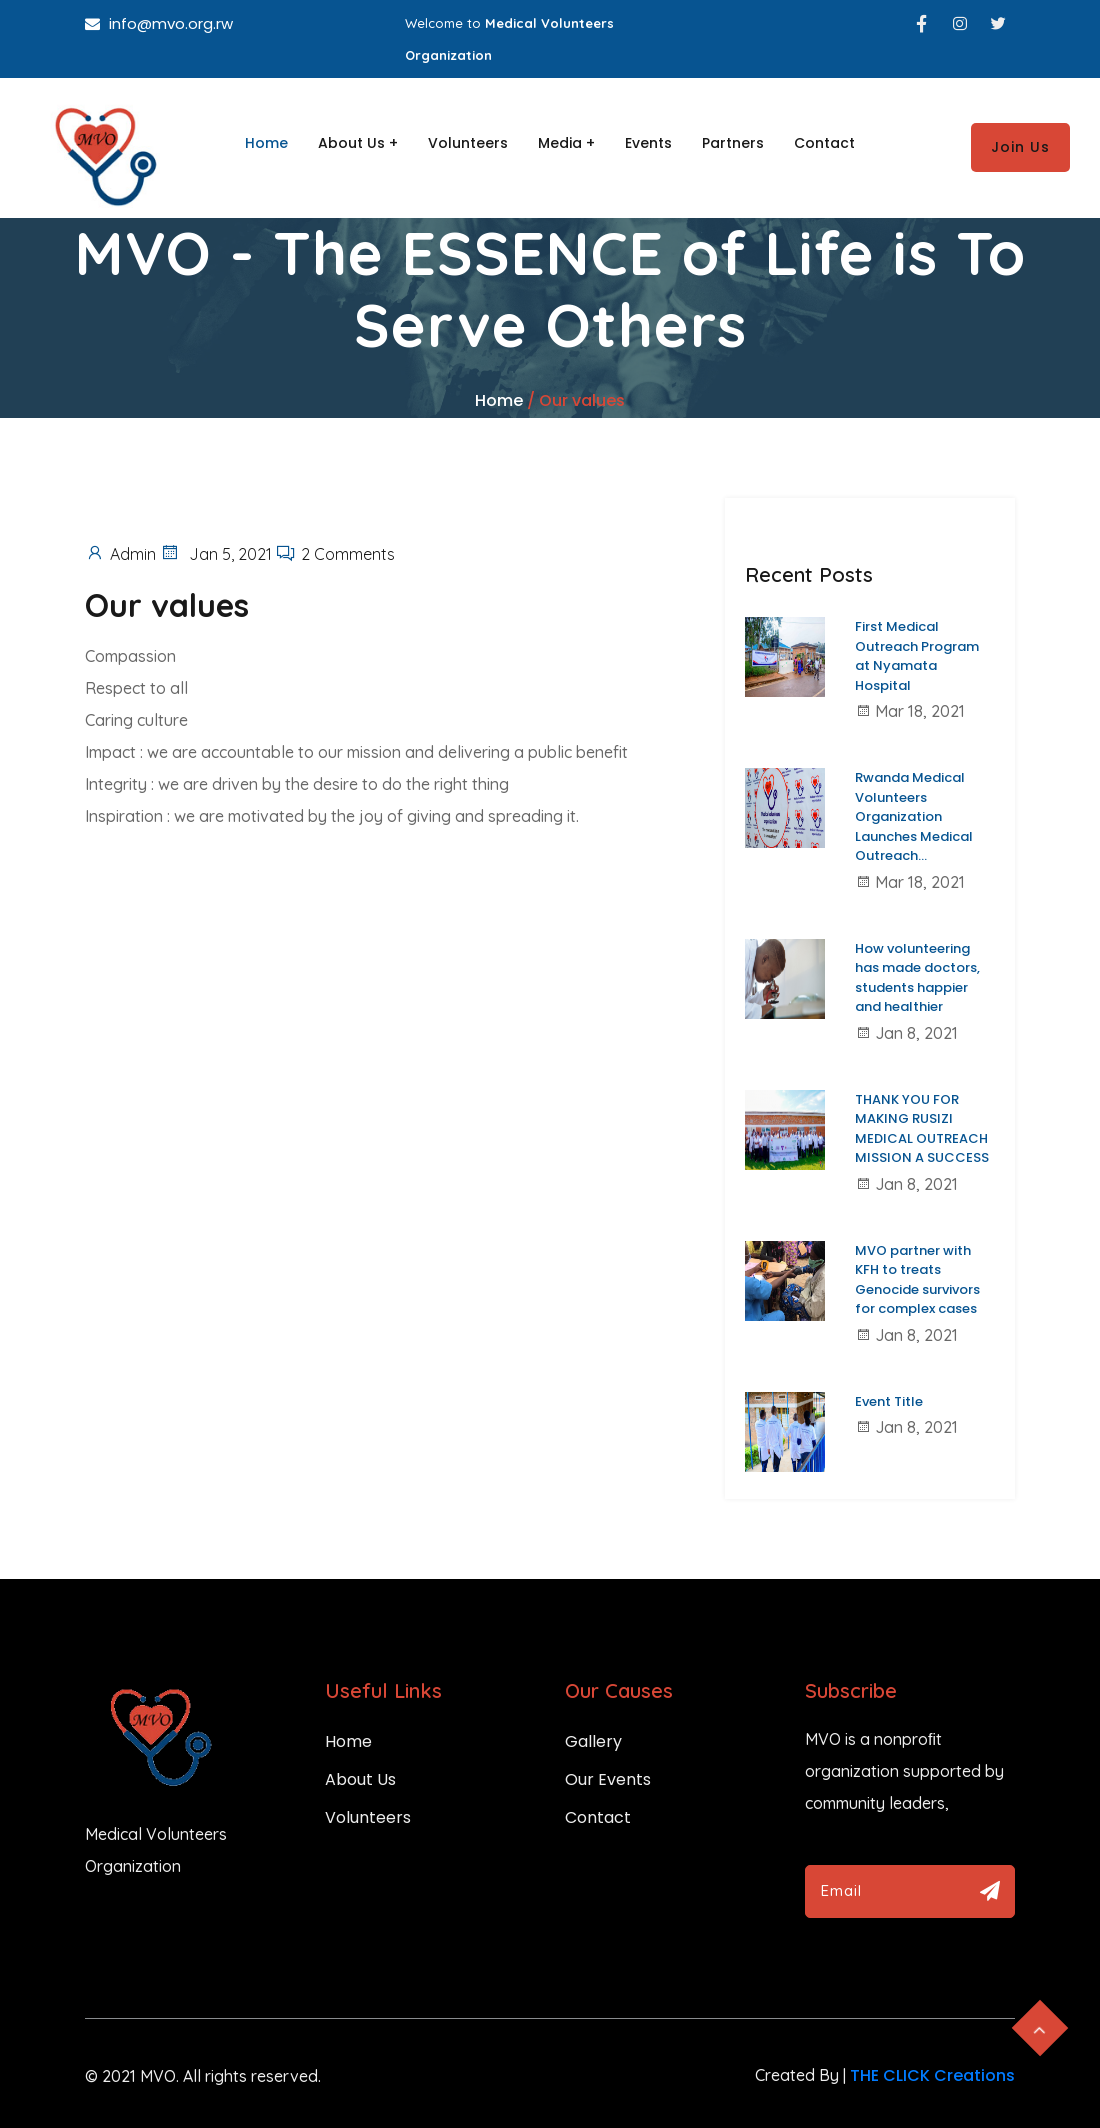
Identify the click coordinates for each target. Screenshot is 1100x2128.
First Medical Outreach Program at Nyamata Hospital (917, 656)
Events (648, 143)
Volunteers (468, 143)
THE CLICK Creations (932, 2075)
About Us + (358, 143)
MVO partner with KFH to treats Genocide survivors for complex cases (917, 1280)
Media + (566, 143)
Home (266, 143)
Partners (733, 143)
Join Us (1020, 147)
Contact (824, 143)
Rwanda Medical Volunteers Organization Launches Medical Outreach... (914, 816)
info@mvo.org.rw (159, 23)
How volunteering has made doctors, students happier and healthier (917, 978)
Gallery (593, 1741)
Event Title (889, 1401)
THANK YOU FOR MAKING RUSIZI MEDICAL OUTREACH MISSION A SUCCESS (922, 1129)
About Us (360, 1779)
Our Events (608, 1779)
